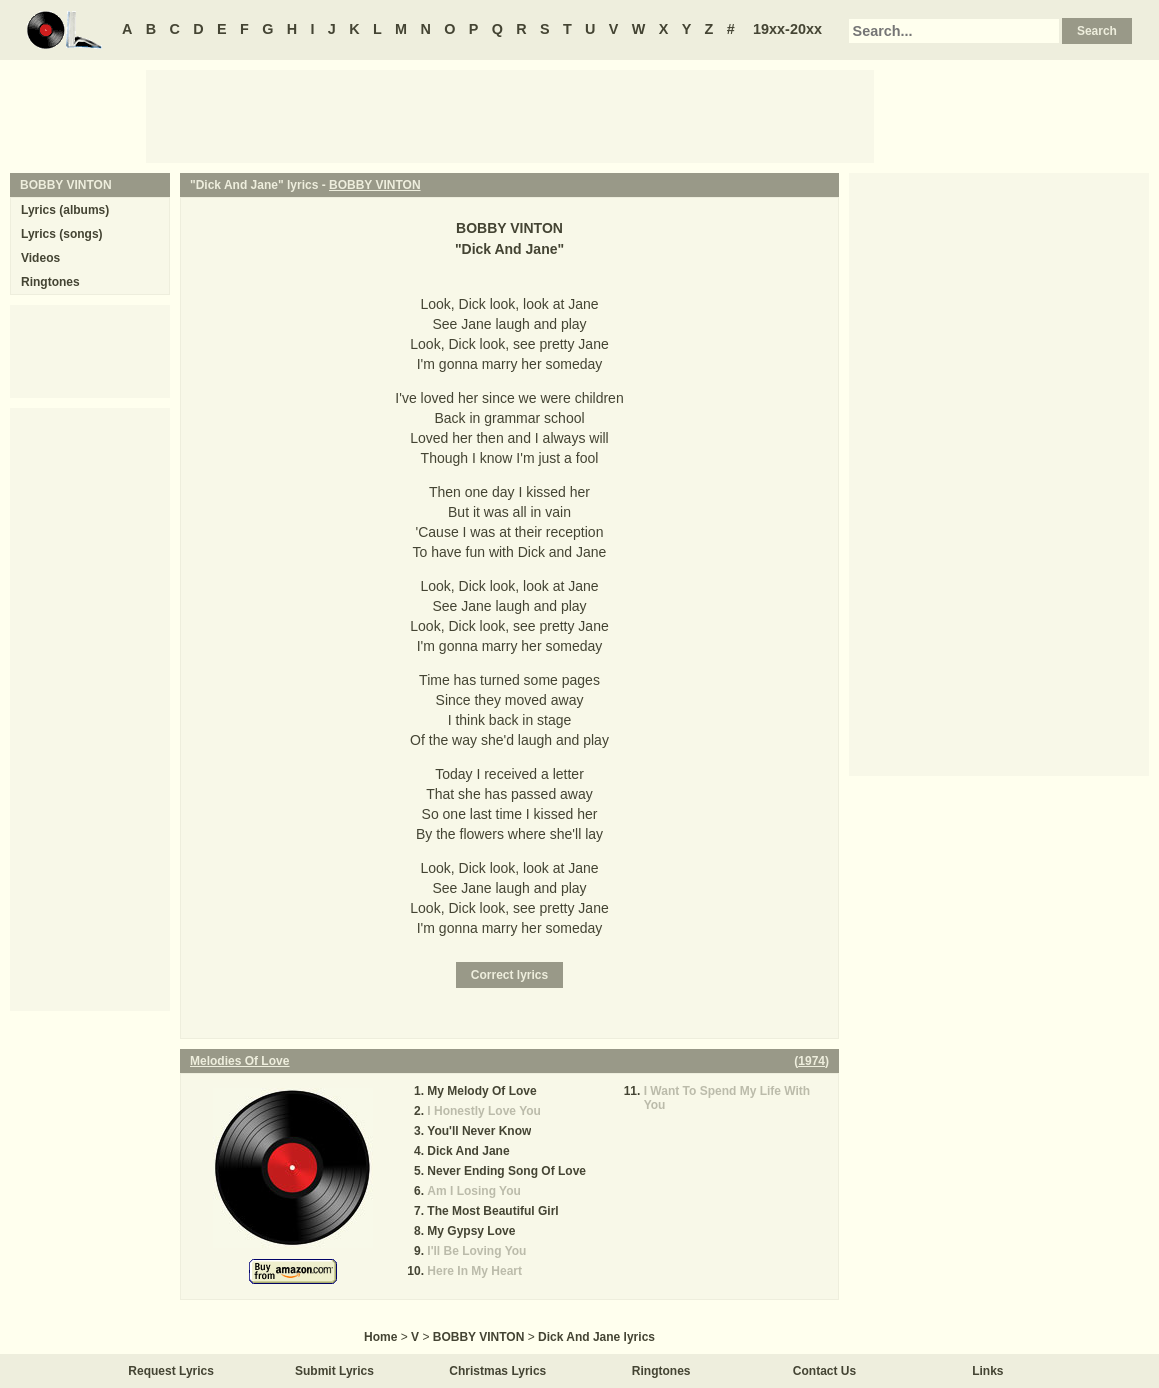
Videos (40, 258)
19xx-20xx (787, 29)
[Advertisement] (510, 115)
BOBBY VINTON (375, 185)
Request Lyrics (171, 1371)
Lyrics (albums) (65, 210)
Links (987, 1371)
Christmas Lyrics (497, 1371)
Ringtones (50, 282)
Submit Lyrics (334, 1371)
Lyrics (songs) (62, 234)
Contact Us (824, 1371)
